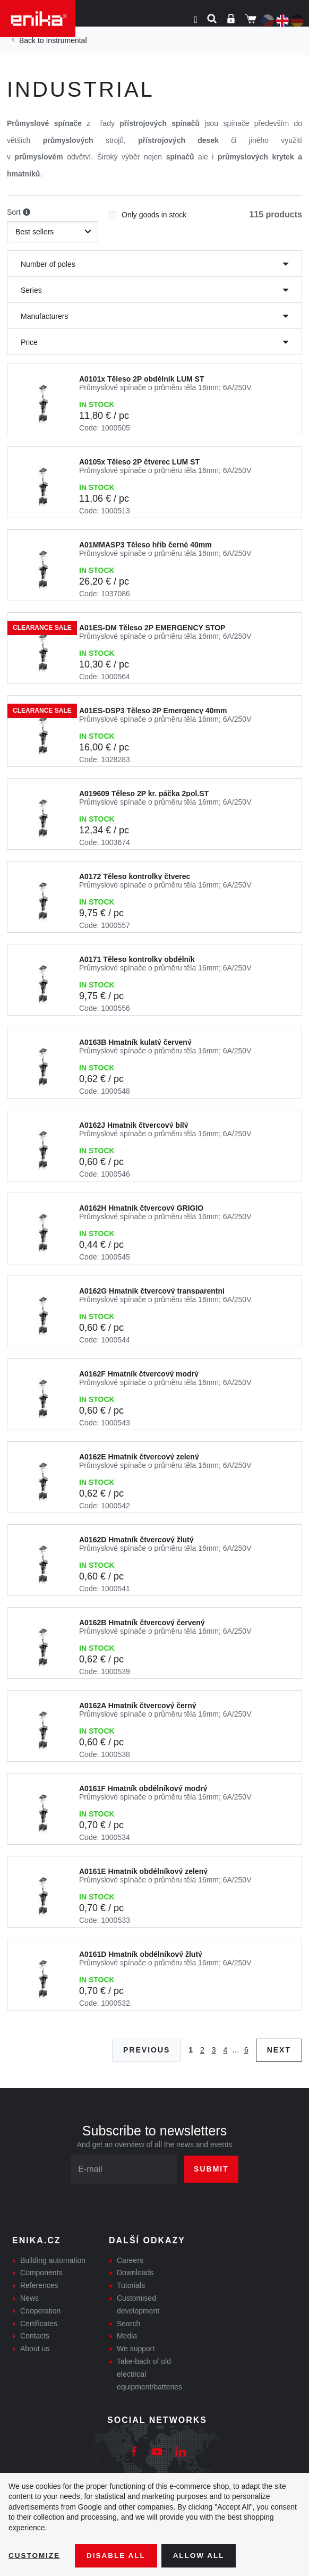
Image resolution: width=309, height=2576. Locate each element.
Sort (18, 212)
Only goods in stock (147, 211)
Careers (130, 2260)
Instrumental (66, 40)
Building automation (52, 2260)
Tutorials (131, 2285)
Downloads (135, 2272)
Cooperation (40, 2311)
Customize (35, 2555)
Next (279, 2050)
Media (127, 2336)
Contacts (34, 2336)
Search (128, 2323)
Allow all (202, 2555)
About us (34, 2348)
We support (135, 2348)
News (29, 2298)
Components (41, 2272)
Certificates (38, 2323)
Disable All (118, 2555)
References (39, 2285)
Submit (211, 2169)
